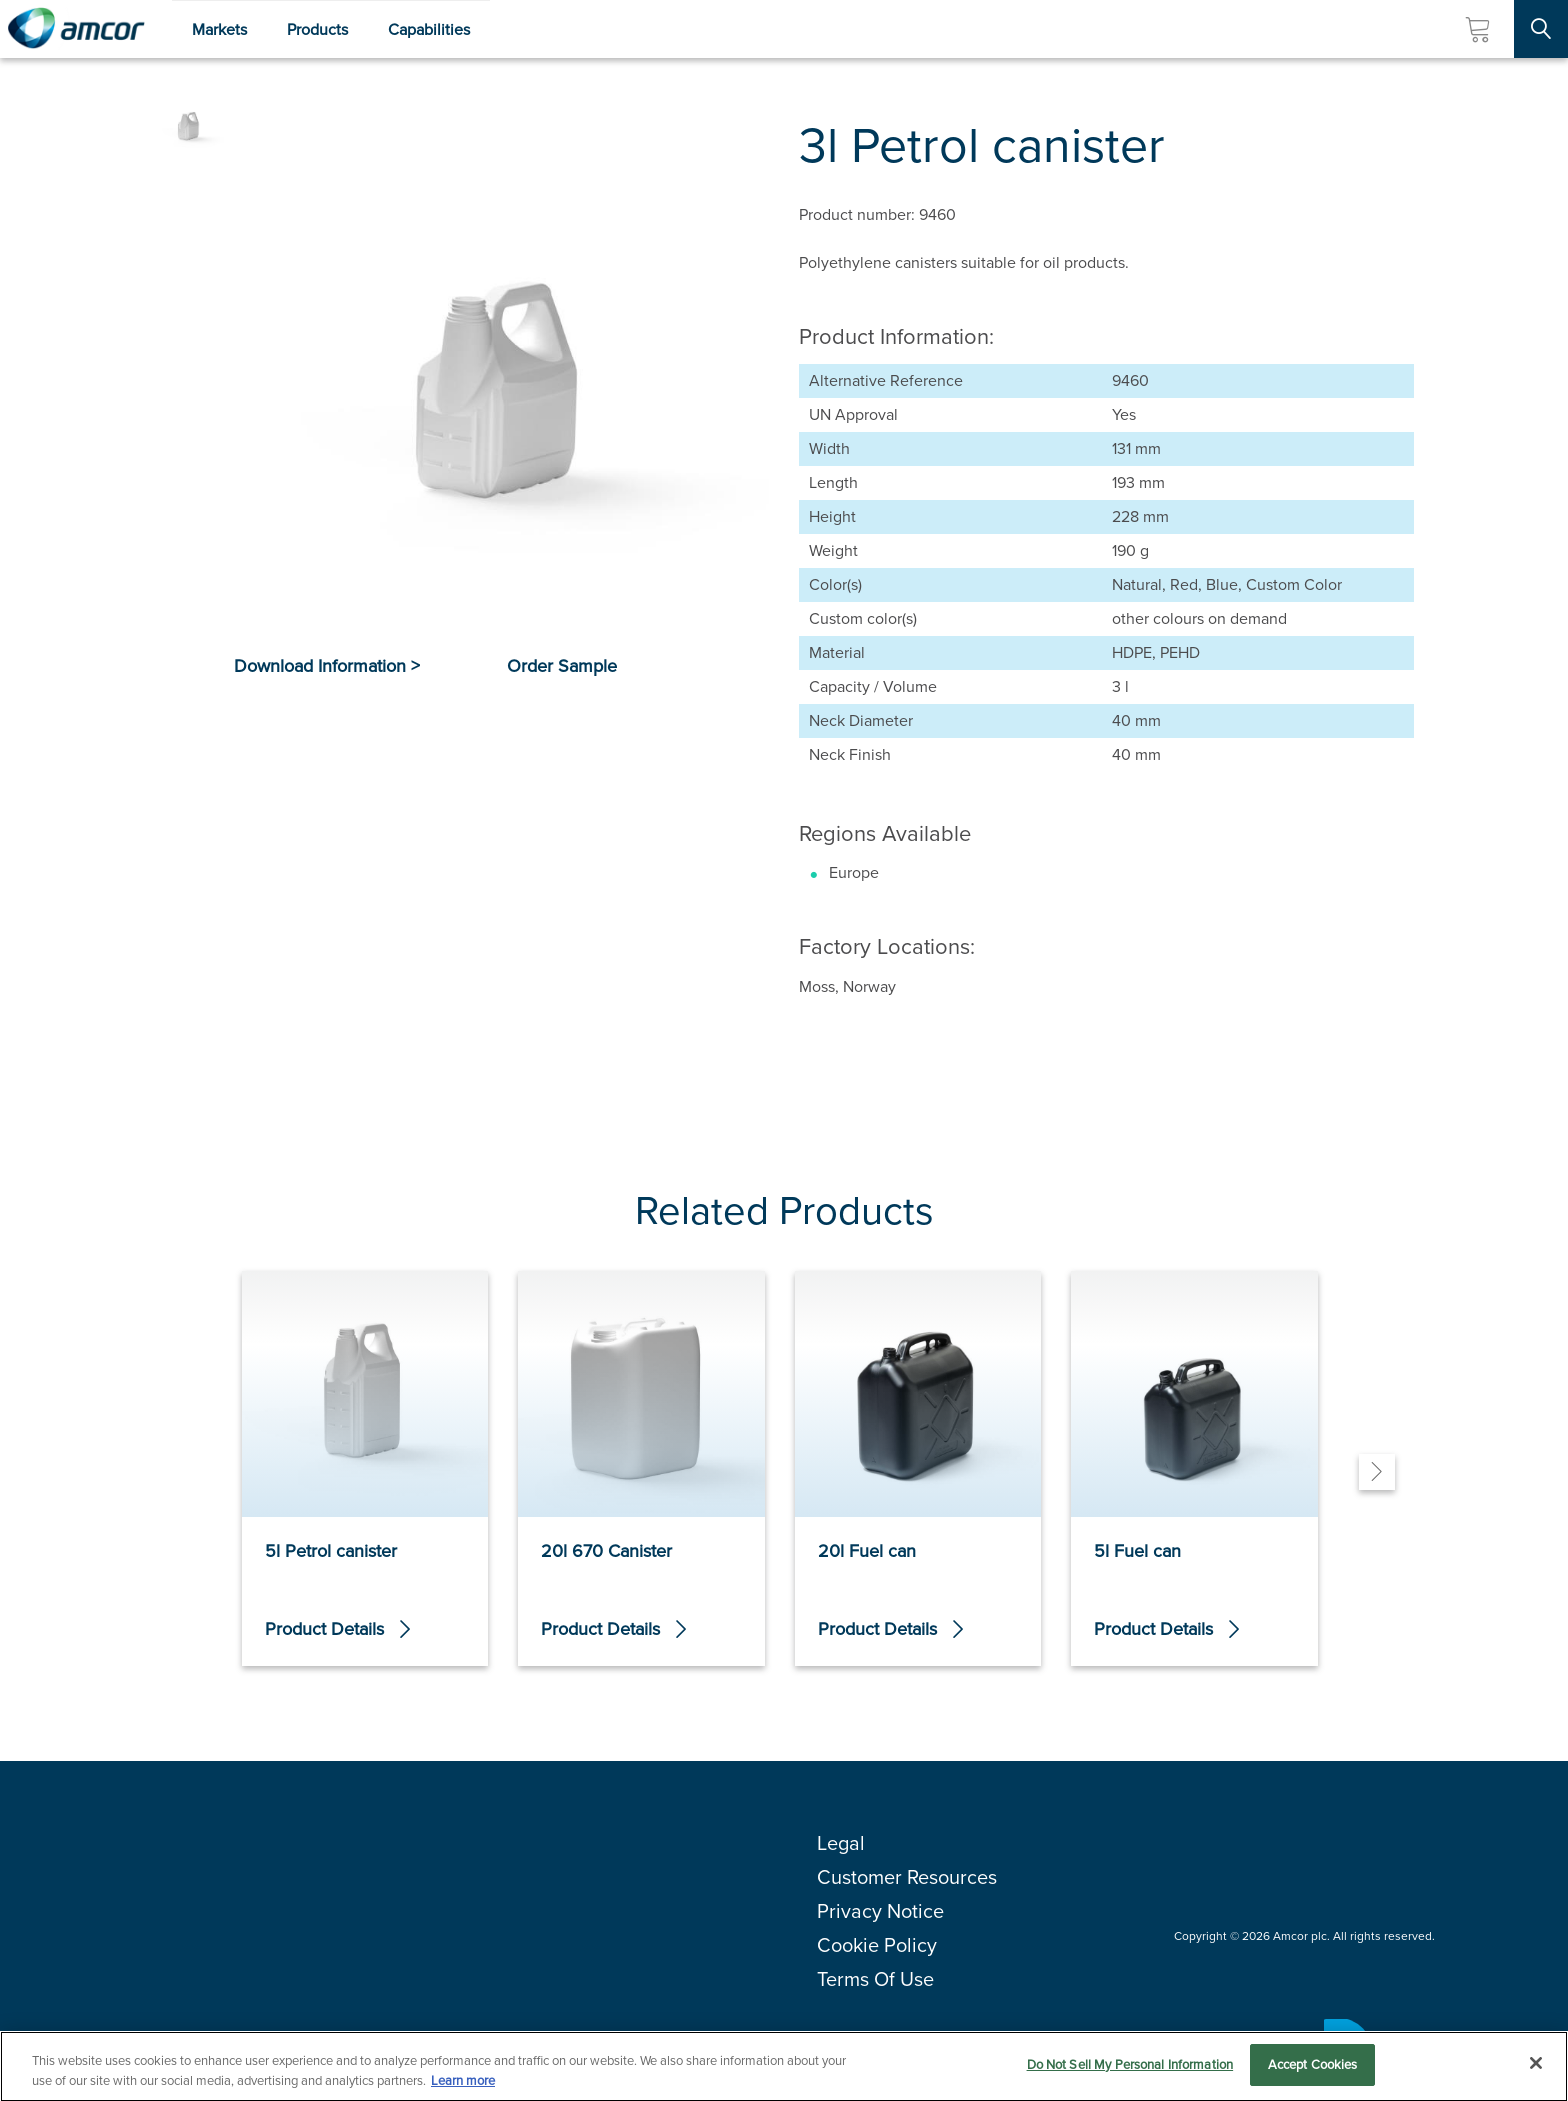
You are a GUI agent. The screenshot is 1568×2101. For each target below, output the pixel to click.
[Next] (1377, 1472)
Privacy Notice (880, 1911)
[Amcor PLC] (76, 29)
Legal (841, 1843)
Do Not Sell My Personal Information (1130, 2072)
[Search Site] (1541, 29)
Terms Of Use (875, 1979)
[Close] (1536, 2071)
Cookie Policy (877, 1945)
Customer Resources (907, 1877)
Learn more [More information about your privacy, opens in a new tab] (463, 2087)
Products (317, 29)
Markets (219, 29)
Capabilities (429, 29)
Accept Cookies (1313, 2072)
